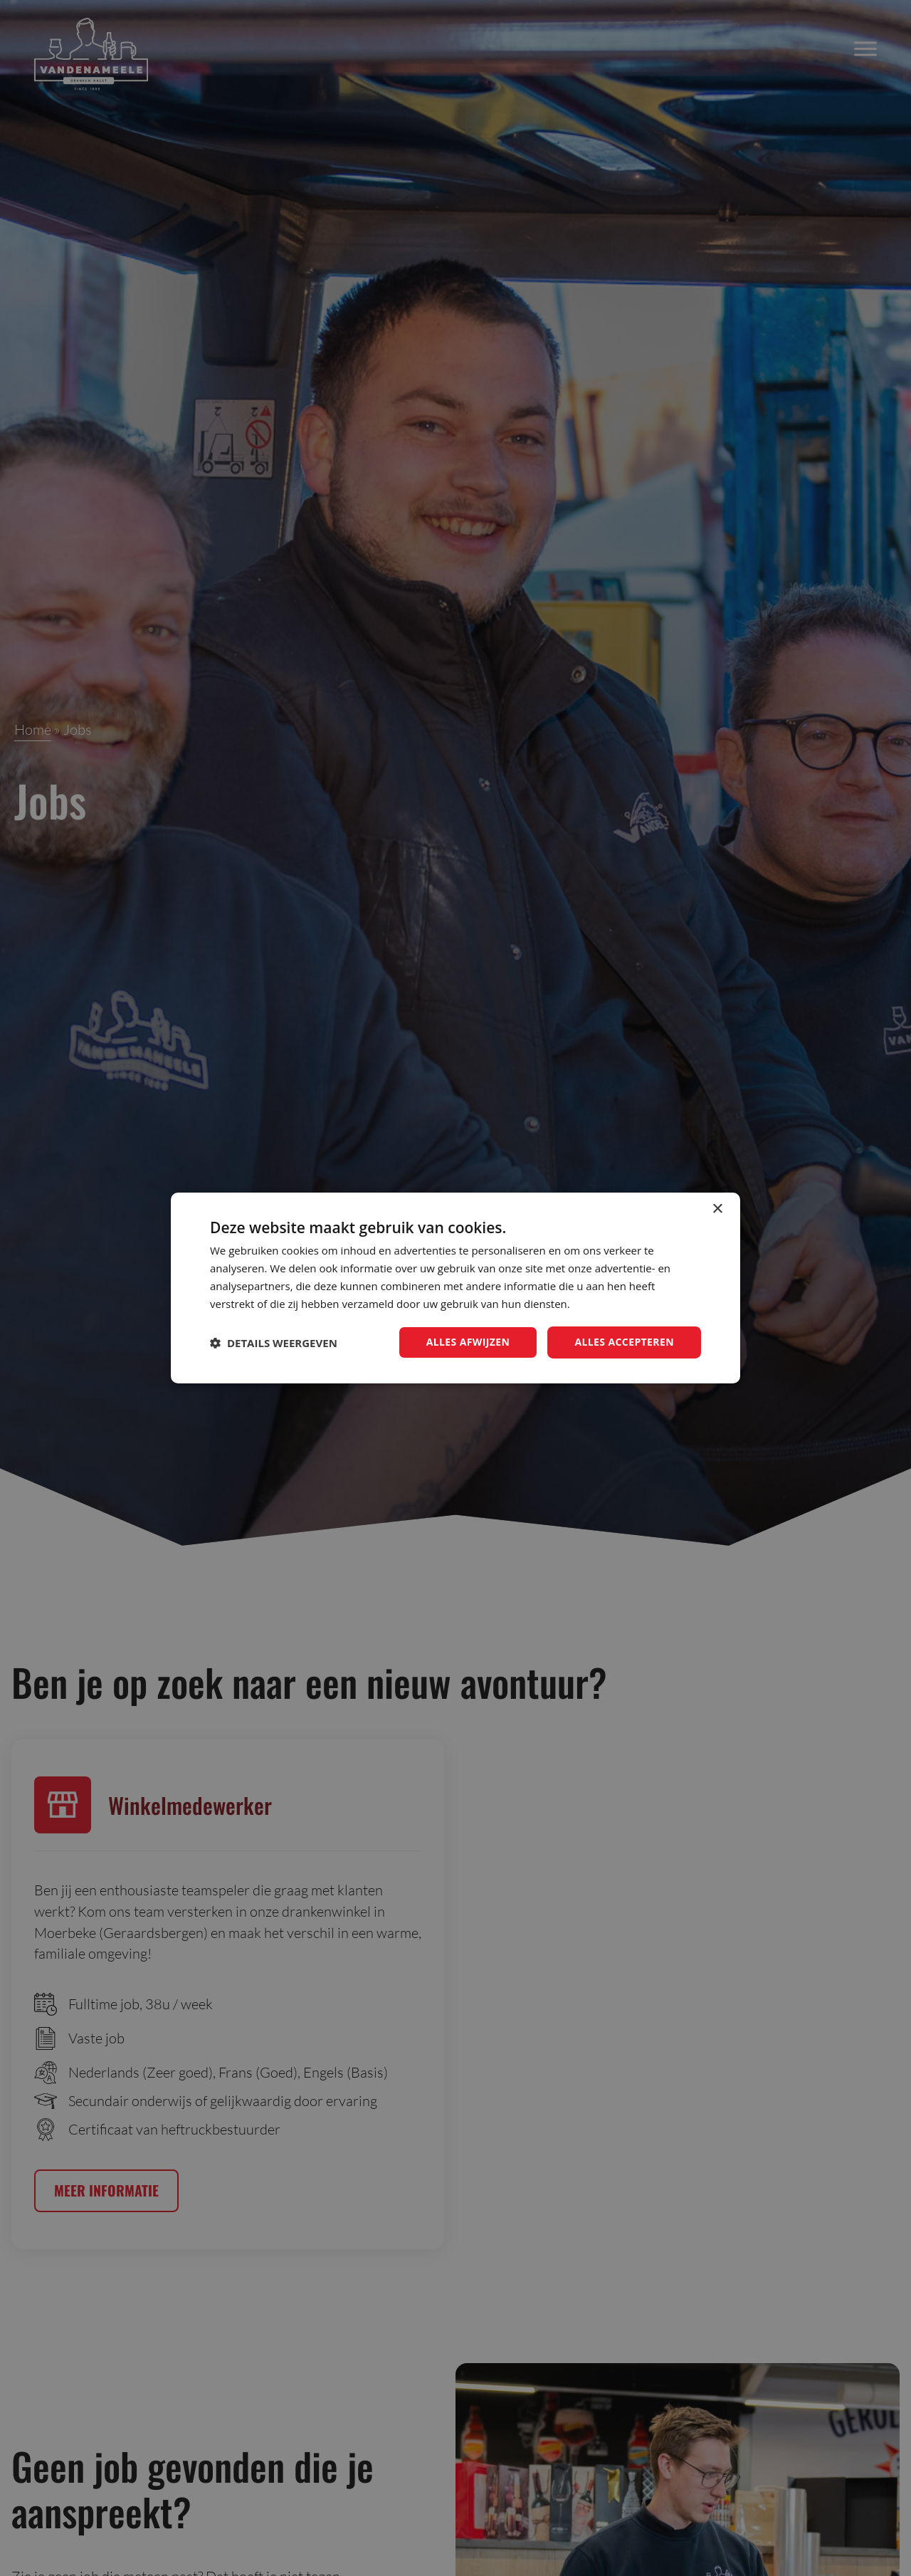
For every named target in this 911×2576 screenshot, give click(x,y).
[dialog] (455, 1288)
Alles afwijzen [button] (468, 1342)
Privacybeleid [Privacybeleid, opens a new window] (604, 1304)
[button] (273, 1343)
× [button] (717, 1209)
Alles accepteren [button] (624, 1342)
